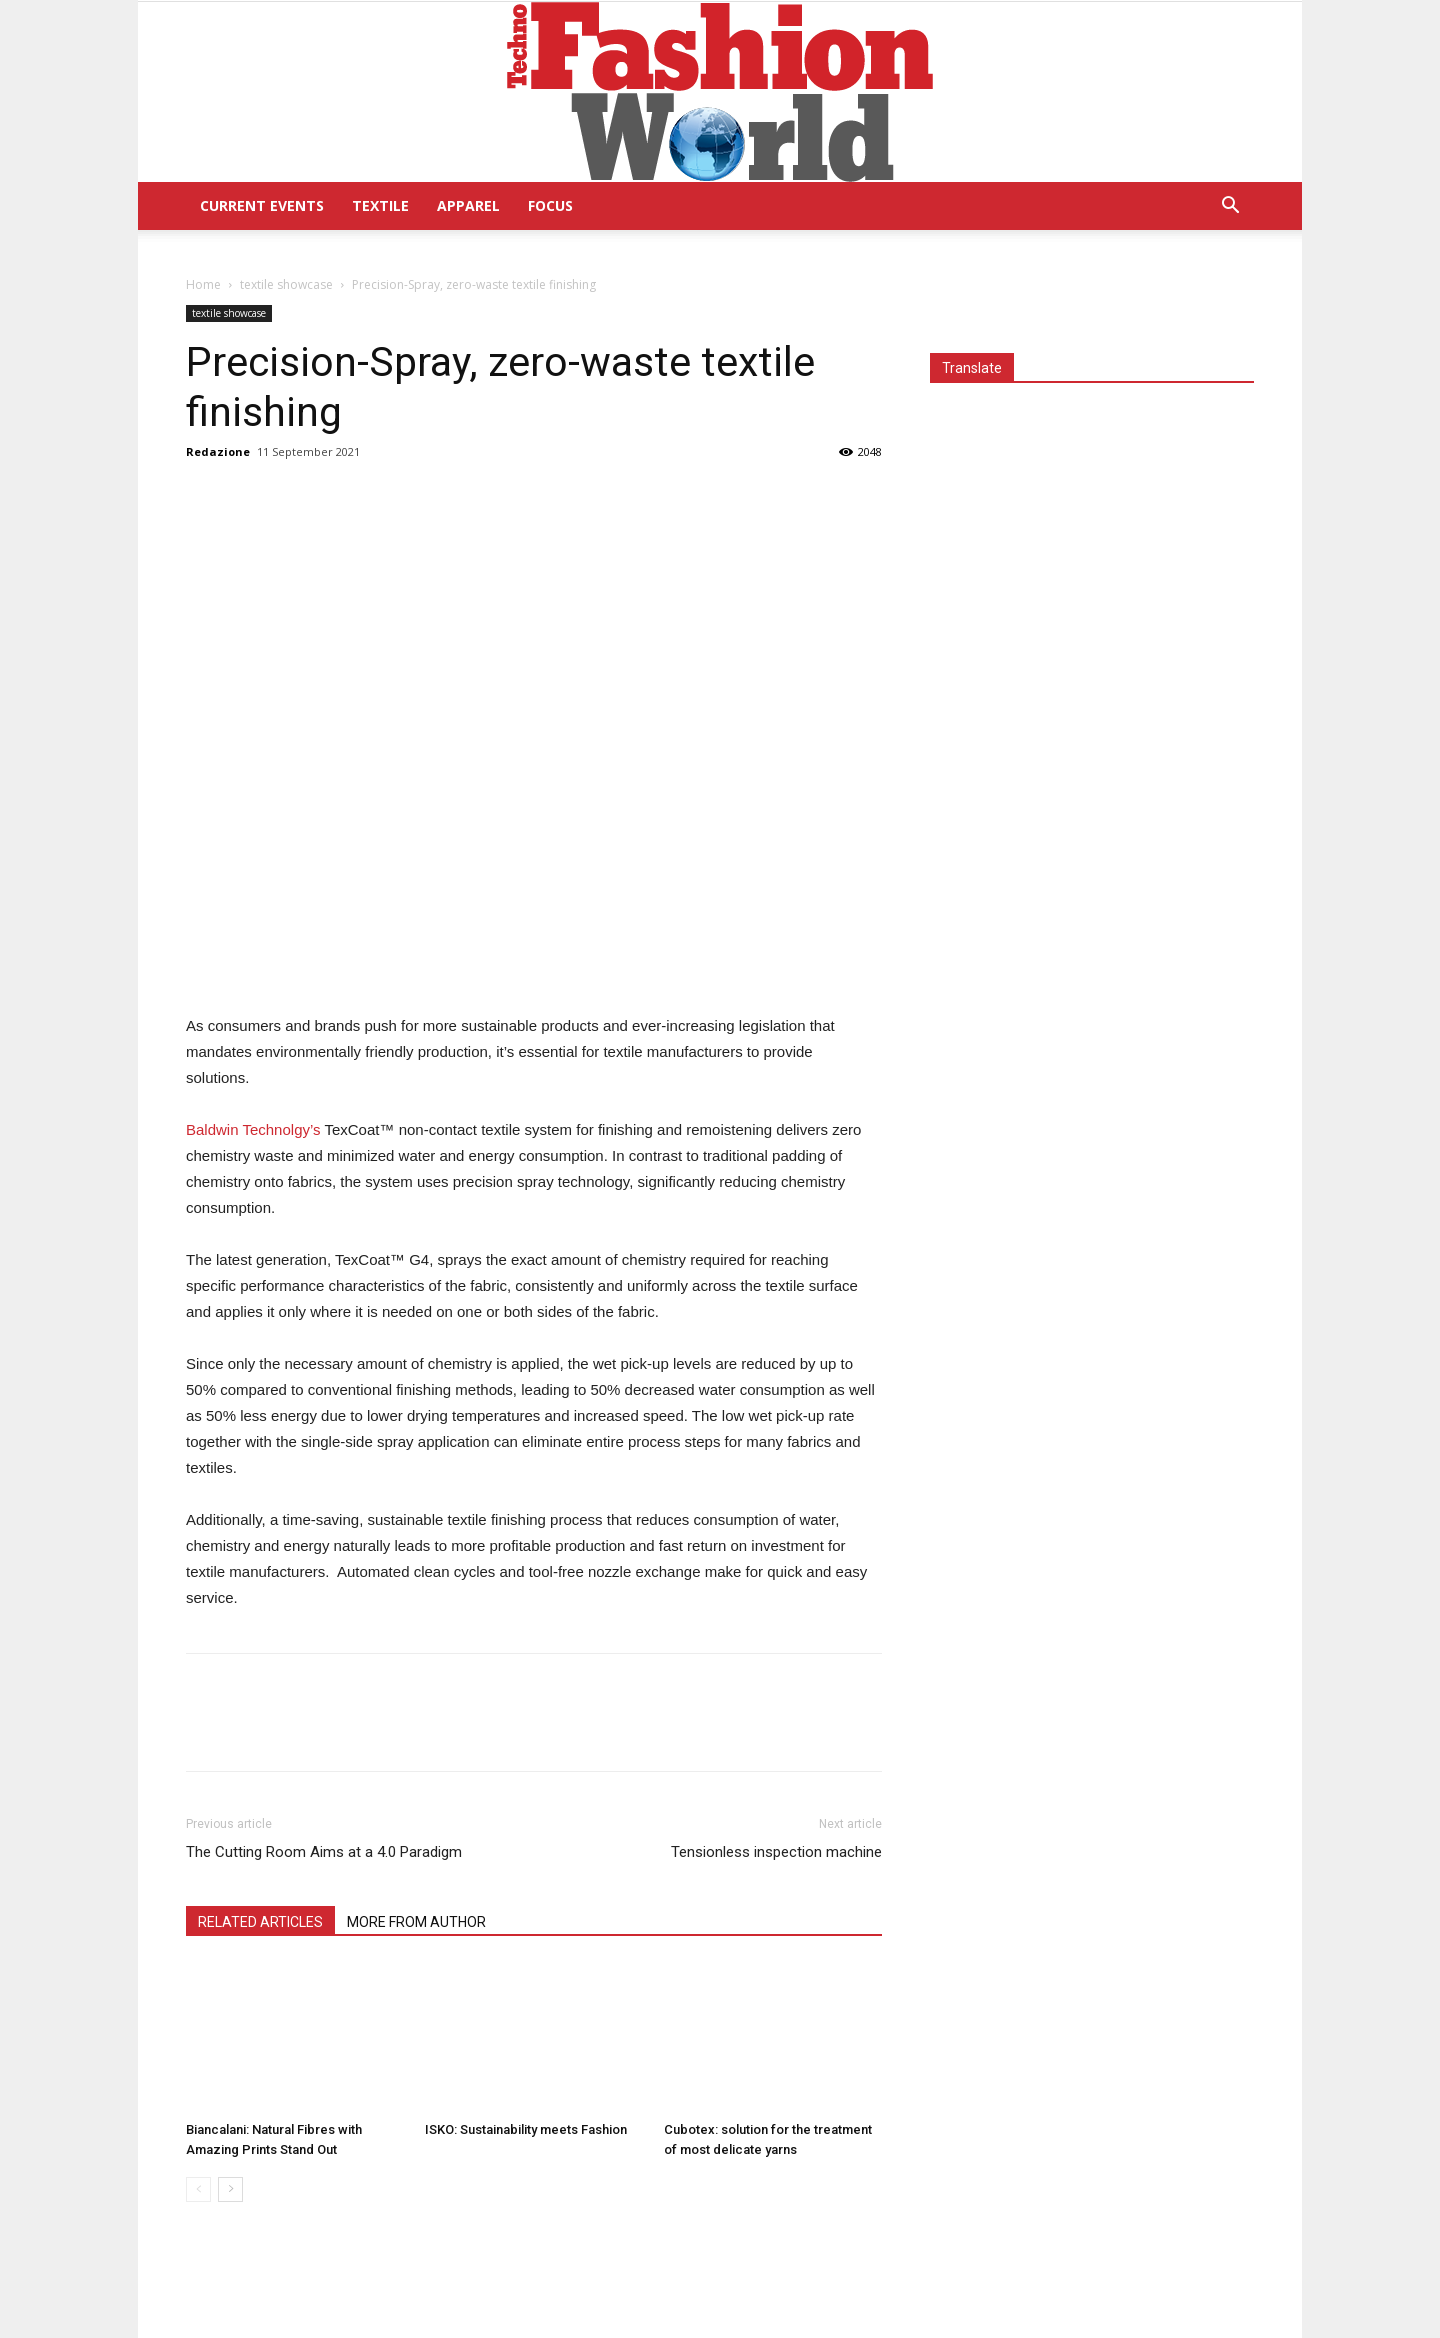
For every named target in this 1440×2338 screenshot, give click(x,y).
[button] (1230, 207)
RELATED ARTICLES (260, 1922)
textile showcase (286, 284)
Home (203, 284)
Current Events (262, 205)
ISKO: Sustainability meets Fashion (526, 2129)
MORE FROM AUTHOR (416, 1922)
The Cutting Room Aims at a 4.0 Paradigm (324, 1852)
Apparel (468, 205)
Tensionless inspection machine (776, 1852)
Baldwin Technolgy (253, 1129)
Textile (380, 205)
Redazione (218, 451)
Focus (550, 205)
